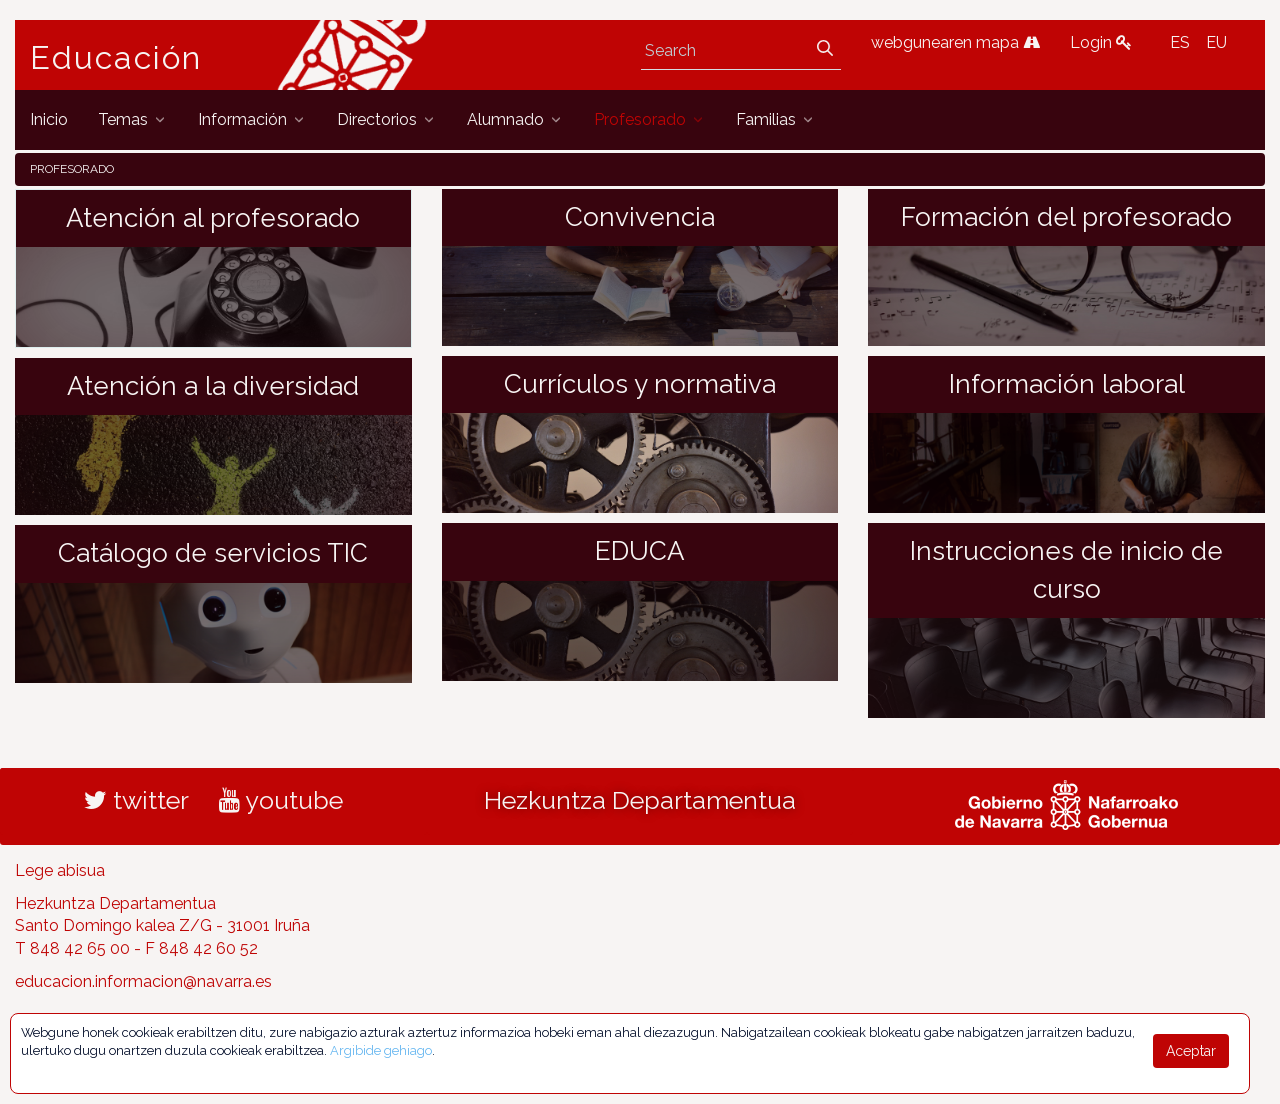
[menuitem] (49, 119)
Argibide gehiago (381, 1050)
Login (1101, 42)
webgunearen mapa (955, 42)
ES (1180, 42)
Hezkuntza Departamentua (640, 800)
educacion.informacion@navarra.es (143, 981)
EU (1216, 42)
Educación (116, 58)
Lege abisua (60, 870)
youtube (281, 800)
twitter (136, 800)
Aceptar (1191, 1051)
